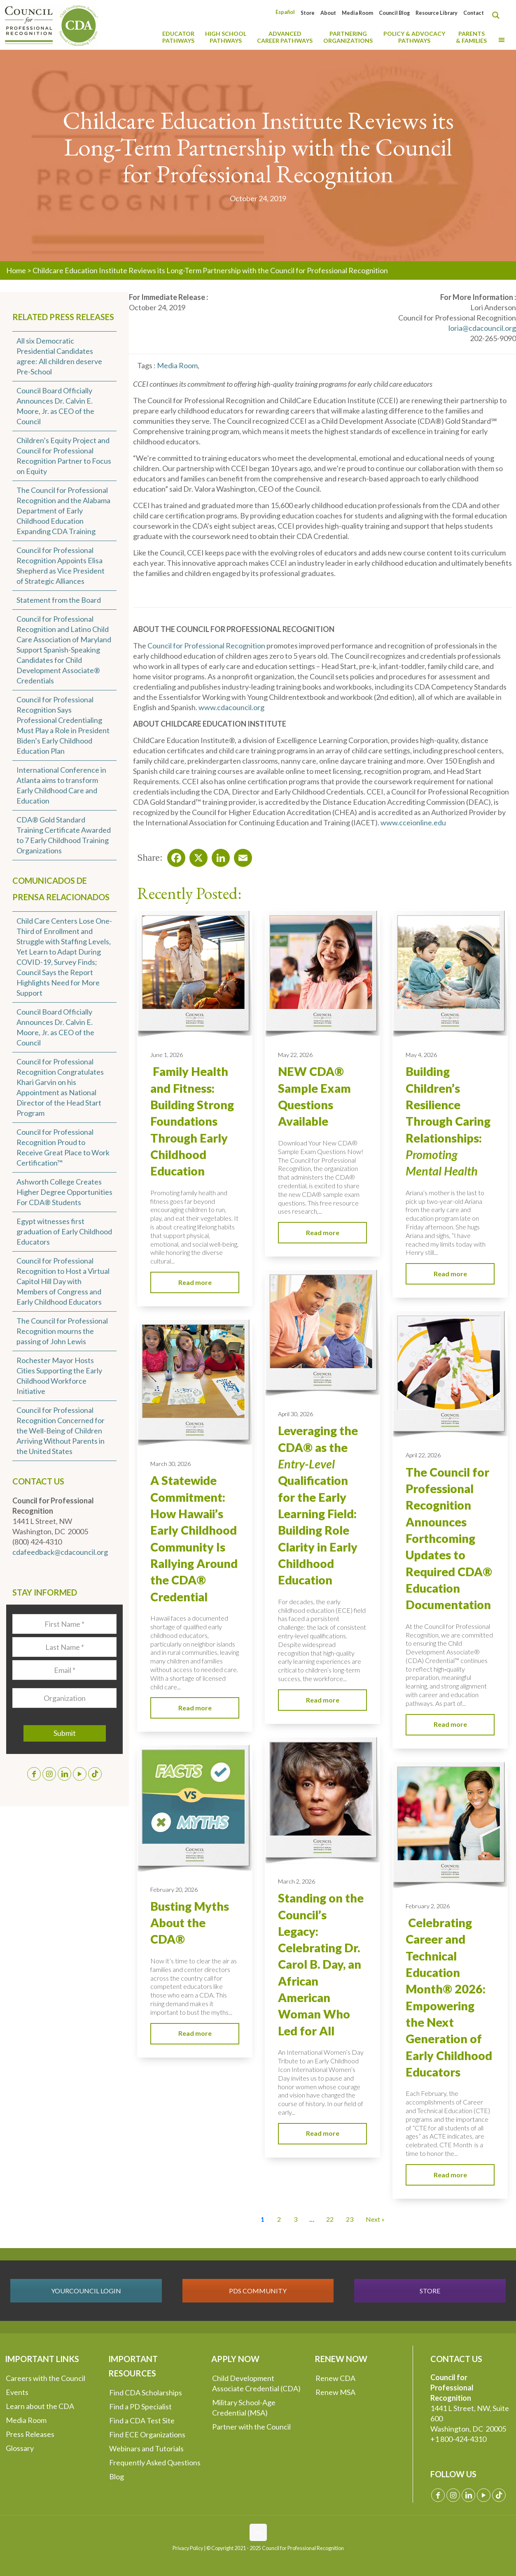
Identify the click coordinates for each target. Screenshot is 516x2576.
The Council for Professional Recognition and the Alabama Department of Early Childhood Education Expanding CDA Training (63, 510)
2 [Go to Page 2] (279, 2219)
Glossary (20, 2448)
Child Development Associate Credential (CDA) (256, 2383)
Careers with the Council (45, 2378)
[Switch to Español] (285, 12)
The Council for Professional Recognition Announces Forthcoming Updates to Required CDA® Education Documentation (449, 1538)
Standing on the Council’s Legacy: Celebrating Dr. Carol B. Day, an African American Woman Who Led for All (321, 1964)
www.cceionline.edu (413, 822)
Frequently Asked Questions (155, 2462)
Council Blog (394, 13)
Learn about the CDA (40, 2406)
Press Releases (30, 2434)
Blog (116, 2476)
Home (16, 270)
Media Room (357, 13)
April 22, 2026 (423, 1455)
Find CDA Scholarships (145, 2392)
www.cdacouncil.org (231, 707)
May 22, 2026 (295, 1054)
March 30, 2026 (170, 1463)
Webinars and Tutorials (146, 2448)
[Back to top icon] (258, 2532)
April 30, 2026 (295, 1413)
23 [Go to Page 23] (349, 2219)
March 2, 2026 (296, 1881)
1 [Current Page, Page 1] (262, 2219)
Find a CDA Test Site (142, 2420)
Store (308, 13)
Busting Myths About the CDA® (189, 1923)
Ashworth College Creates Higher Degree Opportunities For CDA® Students (64, 1192)
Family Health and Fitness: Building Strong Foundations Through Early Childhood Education (192, 1121)
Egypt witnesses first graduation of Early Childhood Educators (64, 1231)
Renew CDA (335, 2378)
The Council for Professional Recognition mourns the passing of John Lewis (62, 1331)
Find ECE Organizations (147, 2434)
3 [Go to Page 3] (295, 2219)
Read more (195, 1282)
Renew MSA (335, 2392)
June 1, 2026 (166, 1054)
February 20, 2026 (174, 1889)
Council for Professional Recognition (206, 645)
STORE (430, 2291)
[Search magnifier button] (498, 15)
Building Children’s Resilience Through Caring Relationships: (448, 1121)
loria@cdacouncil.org (482, 327)
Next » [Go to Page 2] (375, 2219)
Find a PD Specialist (140, 2406)
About (328, 13)
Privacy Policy (188, 2548)
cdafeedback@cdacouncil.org (60, 1551)
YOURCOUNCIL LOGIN (86, 2291)
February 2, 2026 (428, 1905)
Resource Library (437, 13)
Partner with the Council (251, 2426)
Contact (473, 13)
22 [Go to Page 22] (330, 2219)
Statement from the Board (58, 599)
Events (17, 2392)
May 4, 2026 (421, 1054)
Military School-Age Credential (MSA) (244, 2407)
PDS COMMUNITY (258, 2291)
